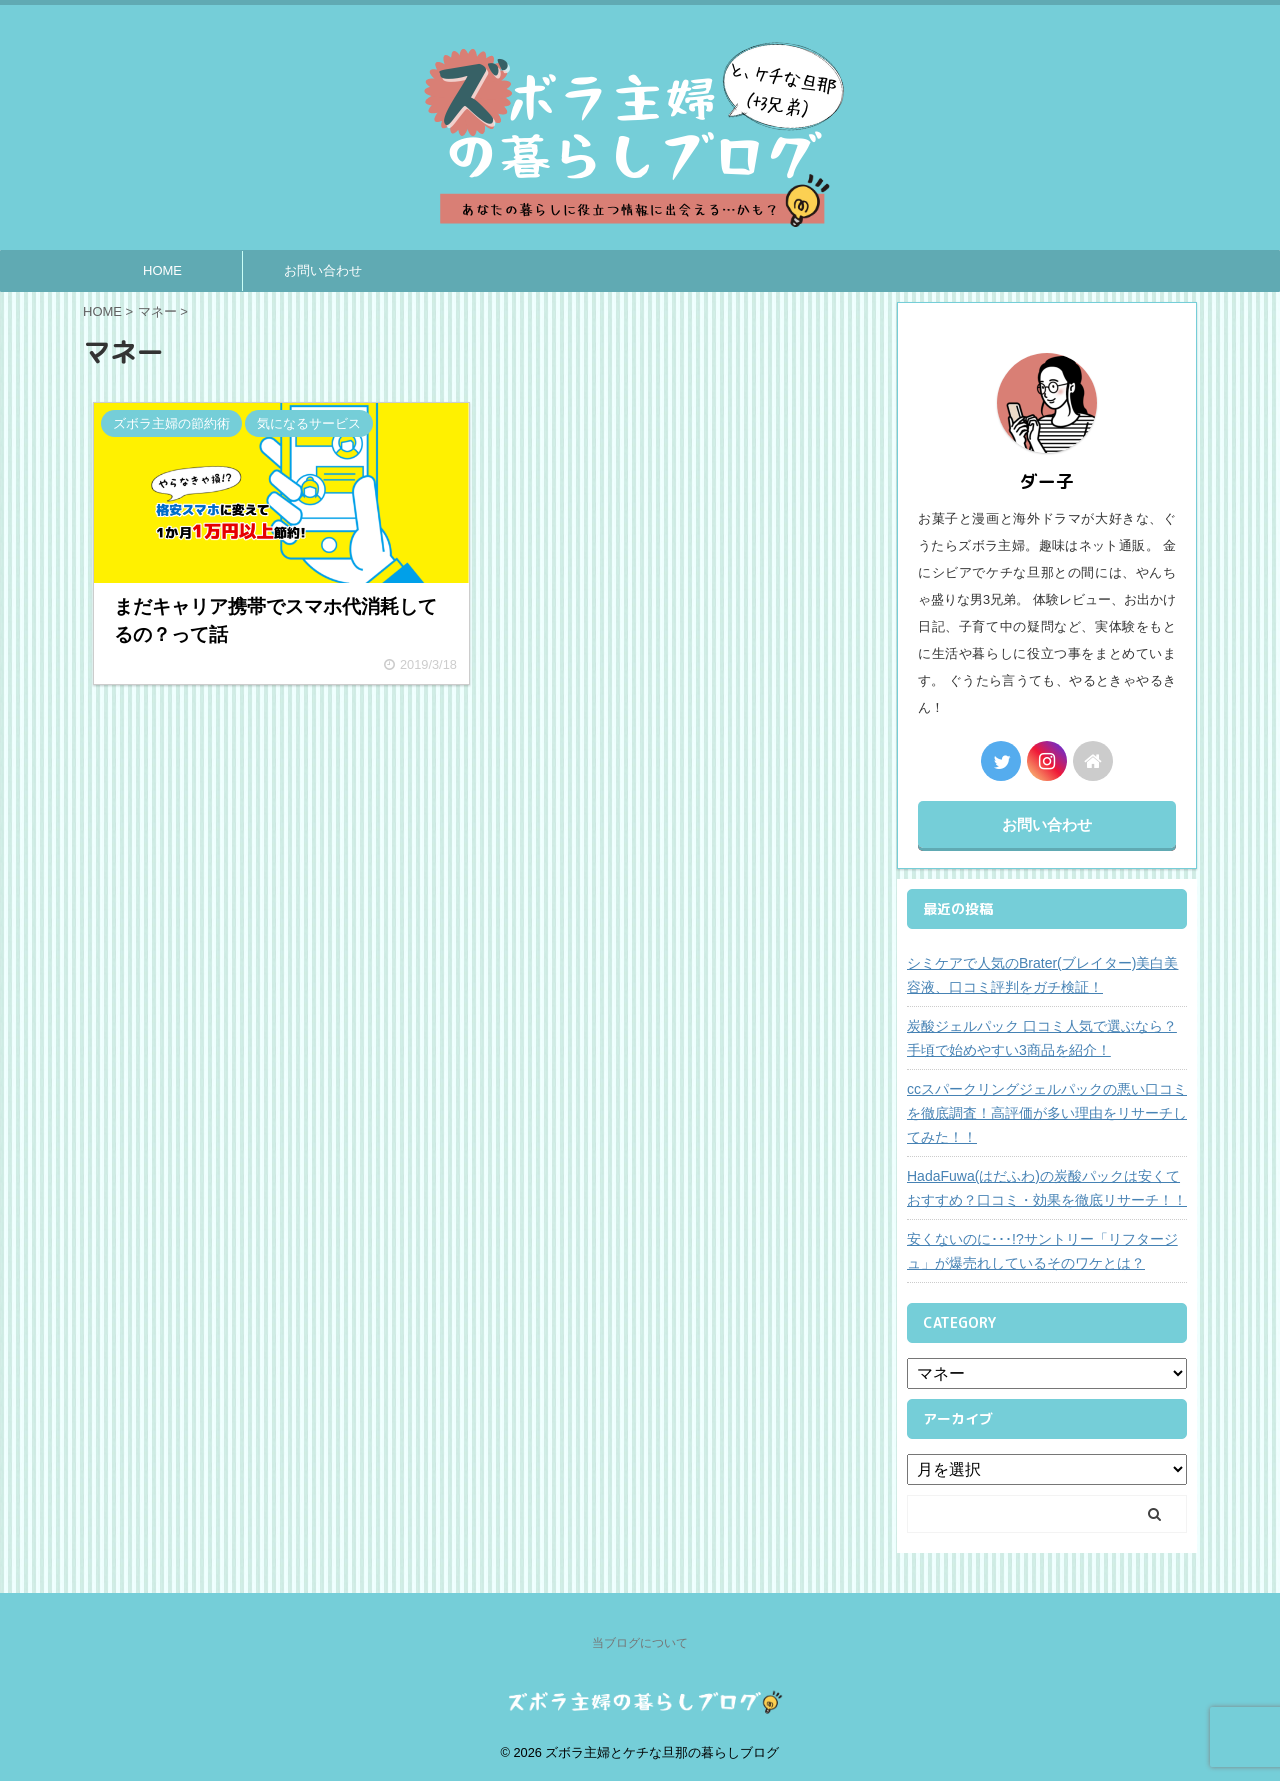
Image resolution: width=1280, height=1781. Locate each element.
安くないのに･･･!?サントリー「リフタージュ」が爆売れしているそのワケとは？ (1042, 1251)
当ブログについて (640, 1643)
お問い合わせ (323, 270)
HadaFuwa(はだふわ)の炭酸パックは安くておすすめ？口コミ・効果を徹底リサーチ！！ (1047, 1188)
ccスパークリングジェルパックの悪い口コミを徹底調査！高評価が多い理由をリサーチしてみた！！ (1047, 1113)
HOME (162, 270)
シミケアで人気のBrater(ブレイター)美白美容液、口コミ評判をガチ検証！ (1042, 975)
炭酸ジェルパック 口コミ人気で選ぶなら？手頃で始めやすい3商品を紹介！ (1042, 1038)
